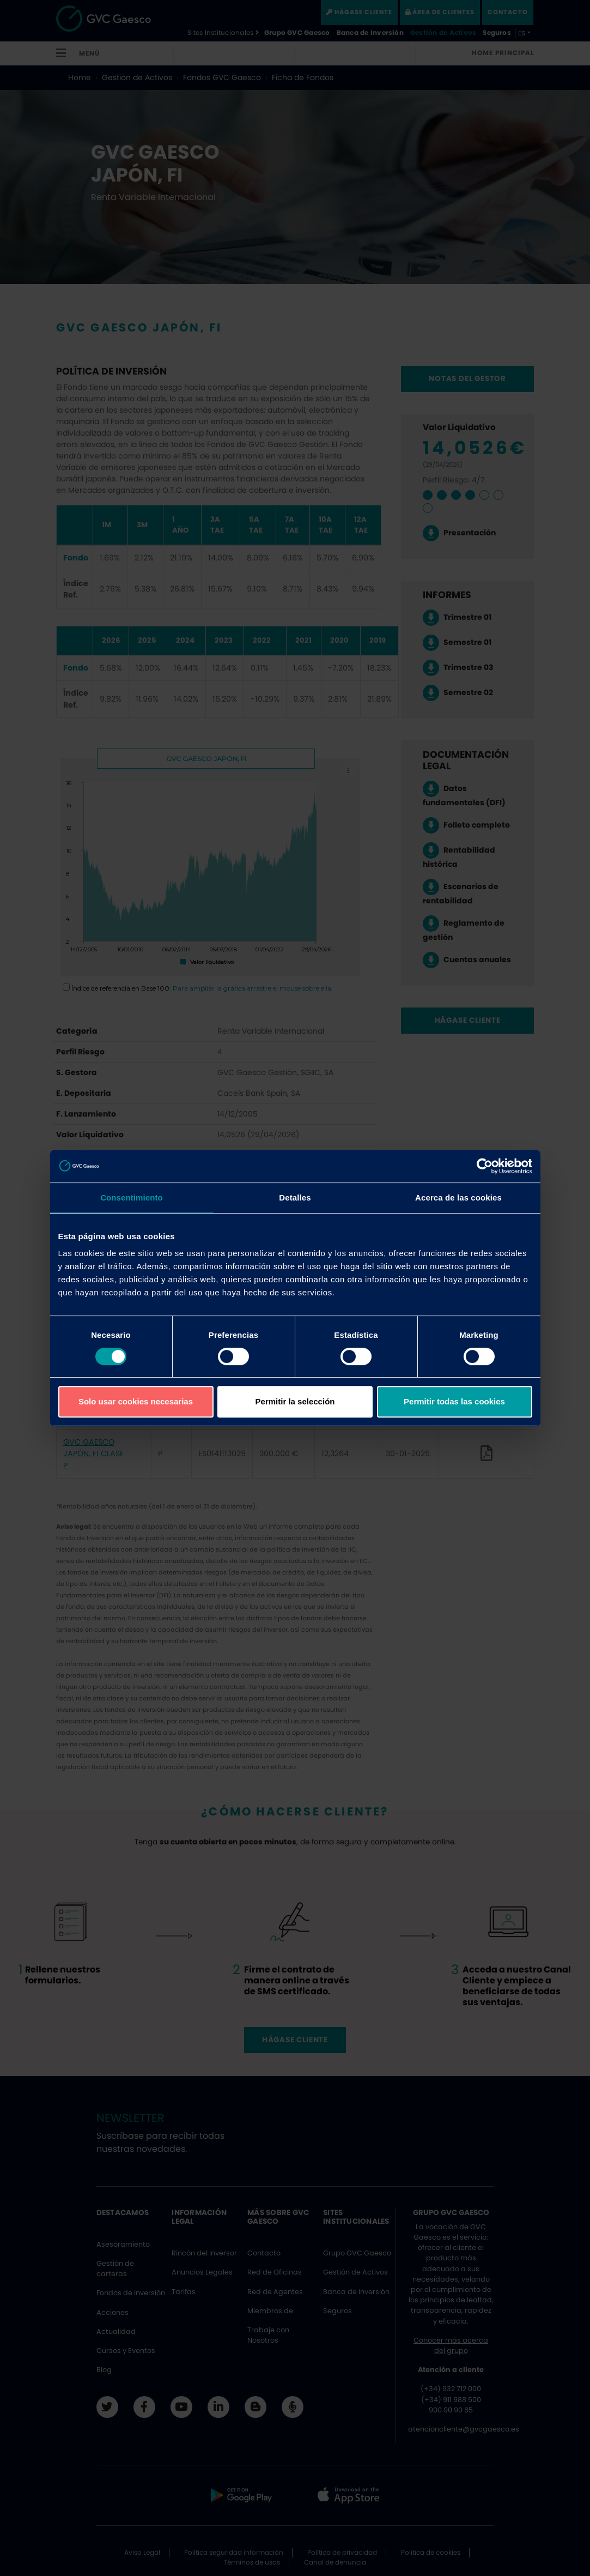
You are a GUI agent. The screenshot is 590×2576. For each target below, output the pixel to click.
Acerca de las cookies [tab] (458, 1197)
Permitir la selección (295, 1401)
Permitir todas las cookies (454, 1401)
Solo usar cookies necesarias (135, 1401)
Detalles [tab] (295, 1197)
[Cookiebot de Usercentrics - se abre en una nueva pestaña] (484, 1166)
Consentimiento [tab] (131, 1197)
